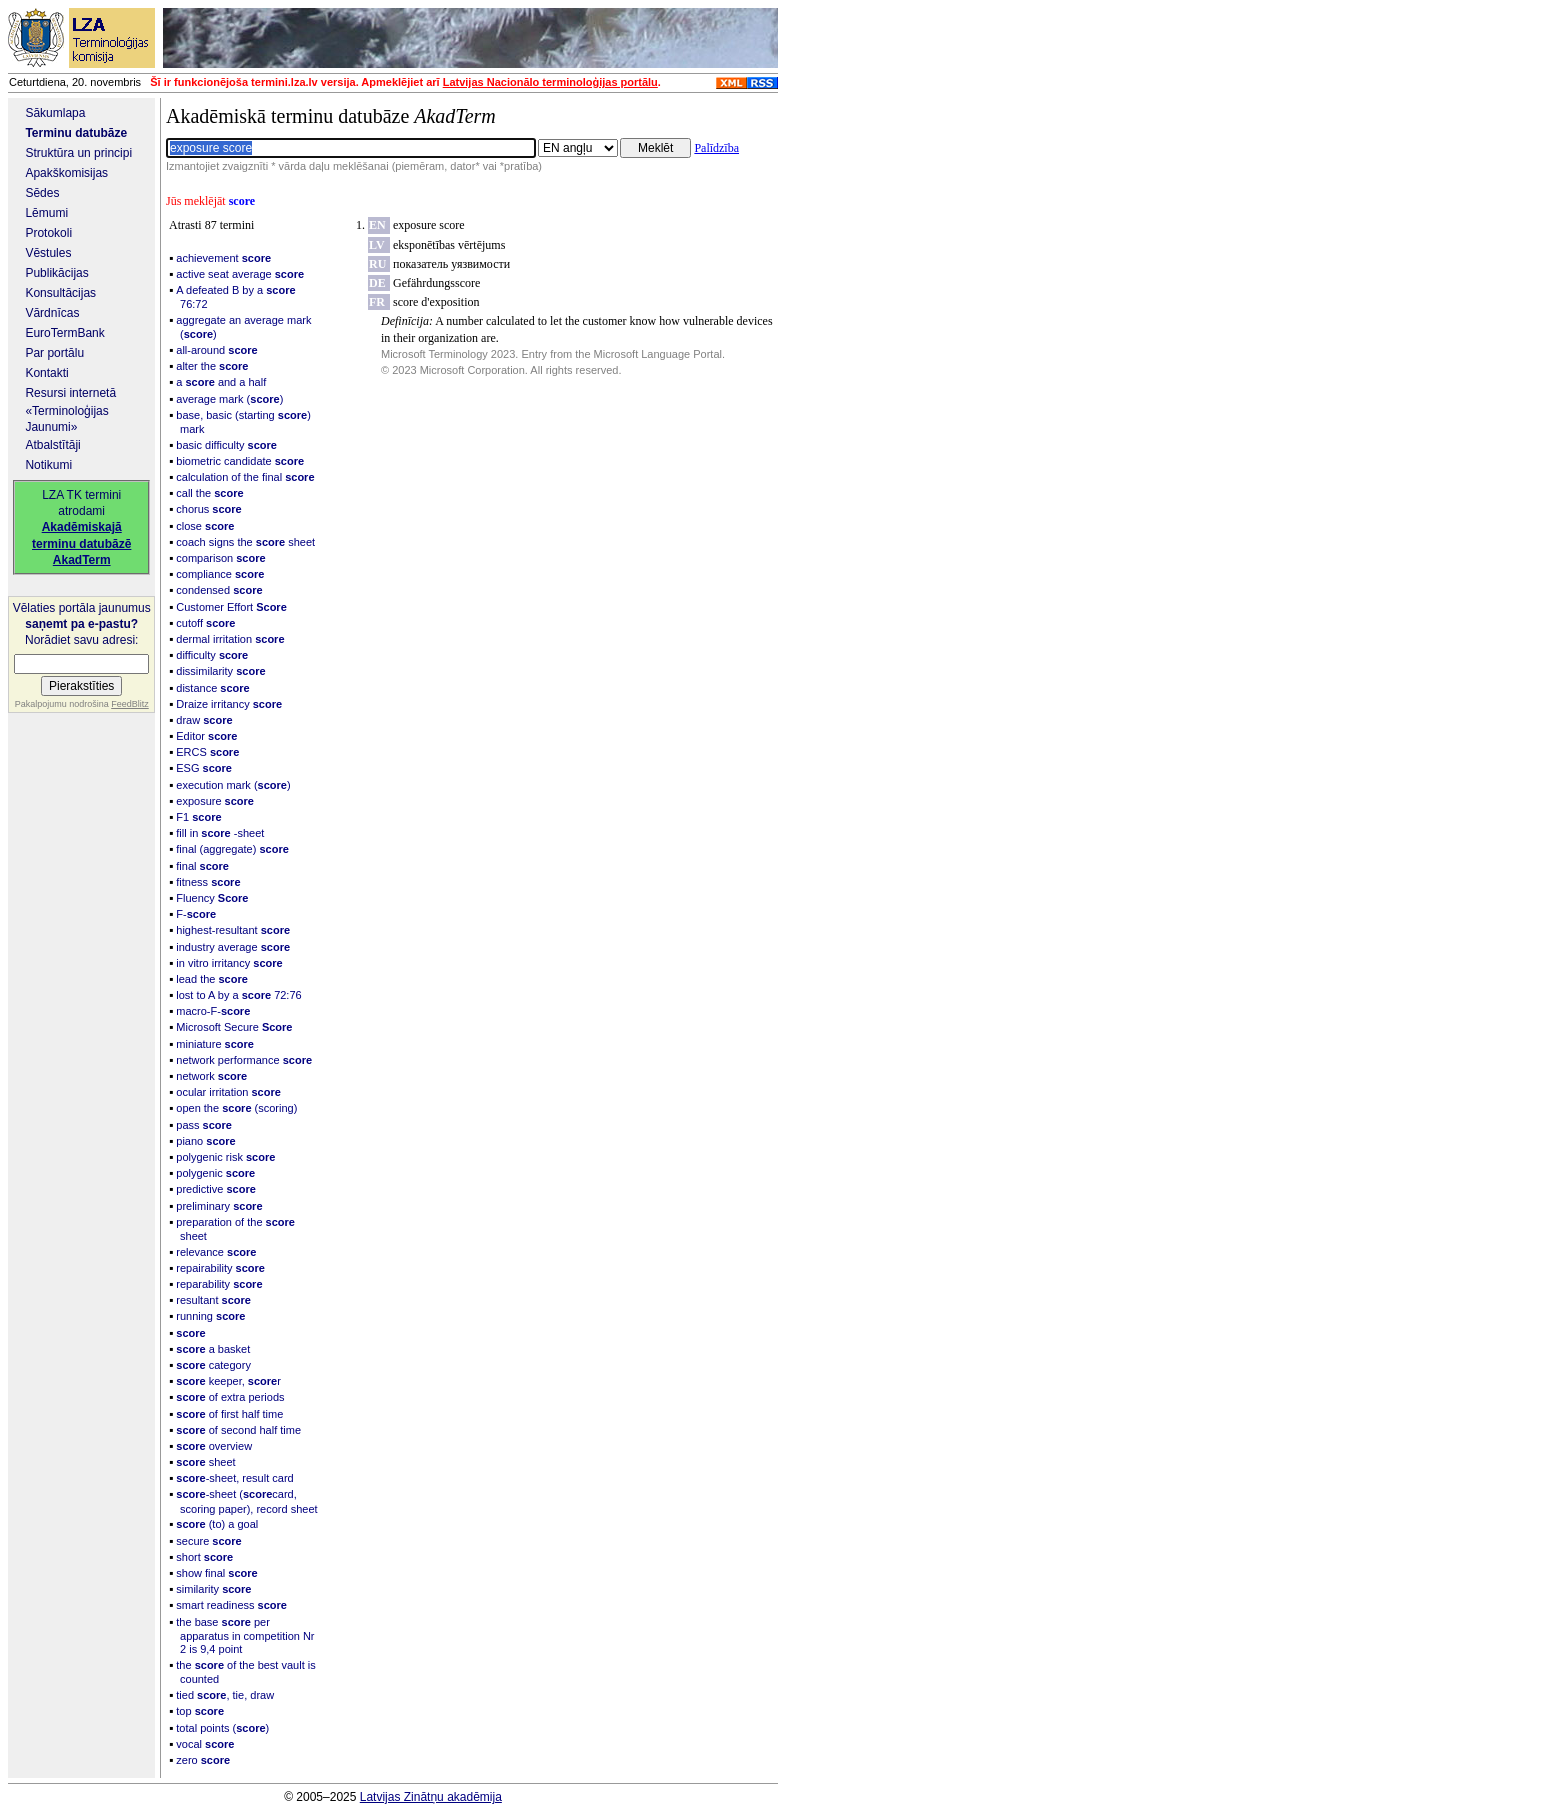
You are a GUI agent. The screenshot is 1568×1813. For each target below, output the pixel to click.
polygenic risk (225, 1157)
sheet (205, 1462)
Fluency (212, 898)
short (204, 1557)
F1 (198, 817)
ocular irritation (228, 1092)
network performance (244, 1060)
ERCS (207, 752)
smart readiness (231, 1605)
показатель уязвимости (451, 264)
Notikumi (48, 465)
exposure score (429, 225)
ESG (204, 768)
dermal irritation (230, 639)
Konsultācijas (60, 293)
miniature (215, 1044)
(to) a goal (217, 1524)
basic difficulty (226, 445)
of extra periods (230, 1397)
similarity (213, 1589)
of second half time (238, 1430)
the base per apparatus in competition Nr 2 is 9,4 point (245, 1636)
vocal (205, 1744)
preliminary (219, 1206)
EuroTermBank (64, 333)
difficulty (212, 655)
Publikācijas (56, 273)
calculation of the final (245, 477)
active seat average (240, 274)
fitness (208, 882)
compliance (220, 574)
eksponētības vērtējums (449, 245)
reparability (219, 1284)
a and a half (221, 382)
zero (203, 1760)
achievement (223, 258)
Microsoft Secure (234, 1027)
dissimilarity (220, 671)
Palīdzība (716, 148)
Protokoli (48, 233)
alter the (212, 366)
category (213, 1365)
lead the (212, 979)
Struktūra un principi (78, 153)
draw (204, 720)
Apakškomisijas (66, 173)
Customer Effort (231, 607)
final (202, 866)
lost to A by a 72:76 (238, 995)
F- (196, 914)
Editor (206, 736)
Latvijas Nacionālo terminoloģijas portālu (550, 82)
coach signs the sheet (245, 542)
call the (209, 493)
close (205, 526)
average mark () (229, 399)
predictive (216, 1189)
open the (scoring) (236, 1108)
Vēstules (48, 253)
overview (214, 1446)
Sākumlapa (55, 113)
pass (204, 1125)
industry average (233, 947)
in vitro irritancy (229, 963)
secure (208, 1541)
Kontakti (46, 373)
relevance (216, 1252)
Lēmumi (46, 213)
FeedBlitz (130, 704)
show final (216, 1573)
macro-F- (213, 1011)
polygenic (215, 1173)
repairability (220, 1268)
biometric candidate (240, 461)
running (210, 1316)
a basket (213, 1349)
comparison (220, 558)
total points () (222, 1728)
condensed (219, 590)
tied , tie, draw (225, 1695)
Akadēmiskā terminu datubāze (331, 116)
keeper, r (228, 1381)
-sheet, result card (234, 1478)
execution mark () (233, 785)
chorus (208, 509)
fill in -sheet (220, 833)
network (211, 1076)
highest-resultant (233, 930)
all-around (216, 350)
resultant (213, 1300)
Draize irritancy (229, 704)
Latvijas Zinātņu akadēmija (431, 1797)
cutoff (205, 623)
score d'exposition (436, 302)
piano (205, 1141)
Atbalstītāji (52, 445)
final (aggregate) (232, 849)
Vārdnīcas (52, 313)
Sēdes (42, 193)
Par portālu (54, 353)
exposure (215, 801)
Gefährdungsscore (436, 283)
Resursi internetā (70, 393)
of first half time (229, 1414)
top (200, 1711)
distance (212, 688)
